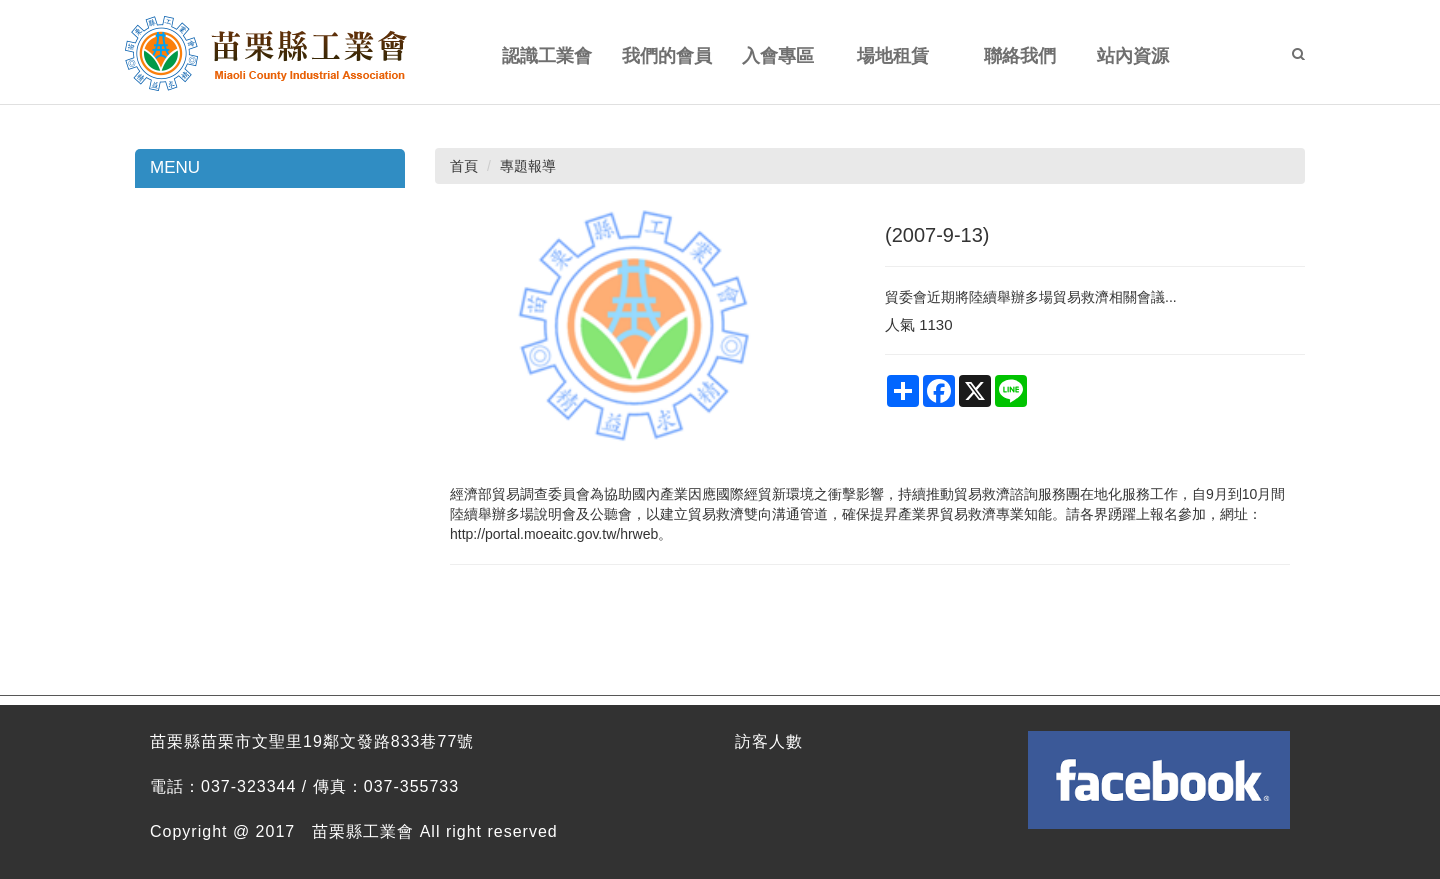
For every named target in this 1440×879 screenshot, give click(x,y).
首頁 (464, 166)
